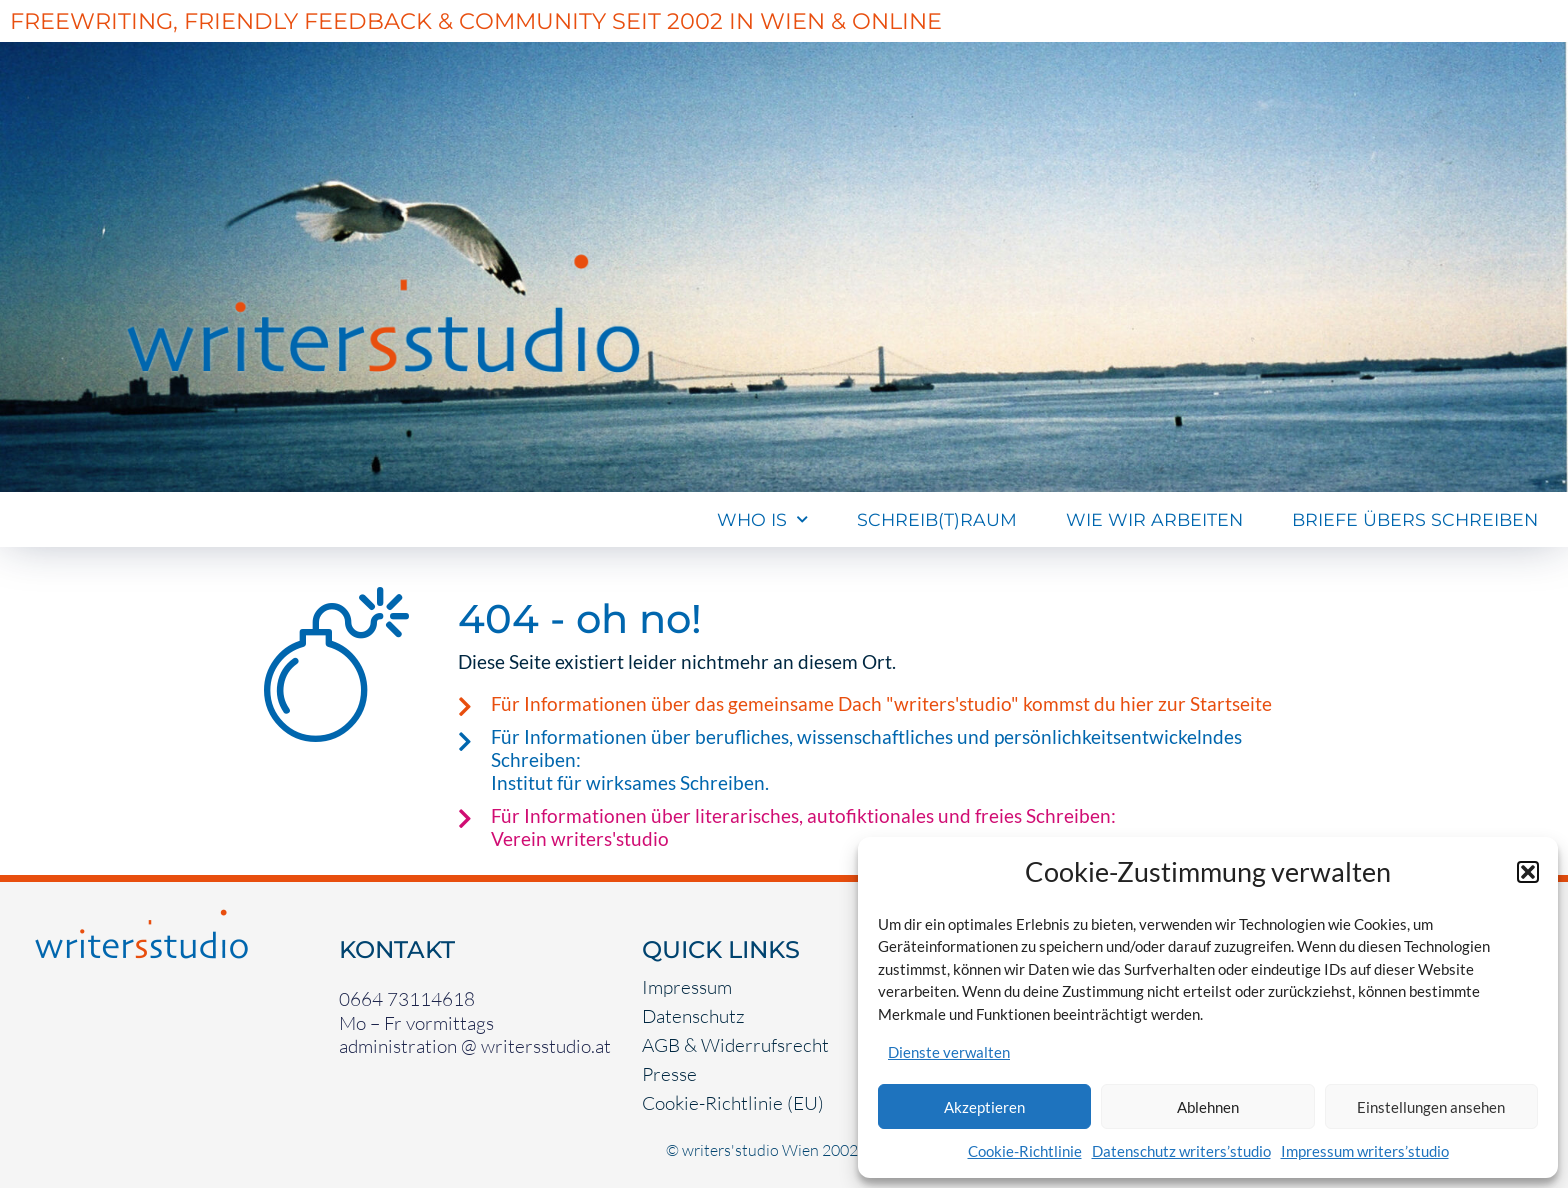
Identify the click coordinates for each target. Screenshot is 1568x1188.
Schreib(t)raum (937, 519)
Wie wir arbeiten (1154, 519)
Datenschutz (693, 1016)
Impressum (687, 987)
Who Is (762, 520)
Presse (669, 1074)
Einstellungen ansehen (1431, 1107)
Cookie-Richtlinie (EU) (733, 1103)
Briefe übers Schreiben (1415, 519)
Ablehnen (1208, 1107)
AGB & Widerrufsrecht (735, 1045)
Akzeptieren (984, 1107)
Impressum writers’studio (1365, 1151)
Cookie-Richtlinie (1025, 1151)
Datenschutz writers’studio (1181, 1151)
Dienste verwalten (949, 1052)
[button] (1528, 872)
